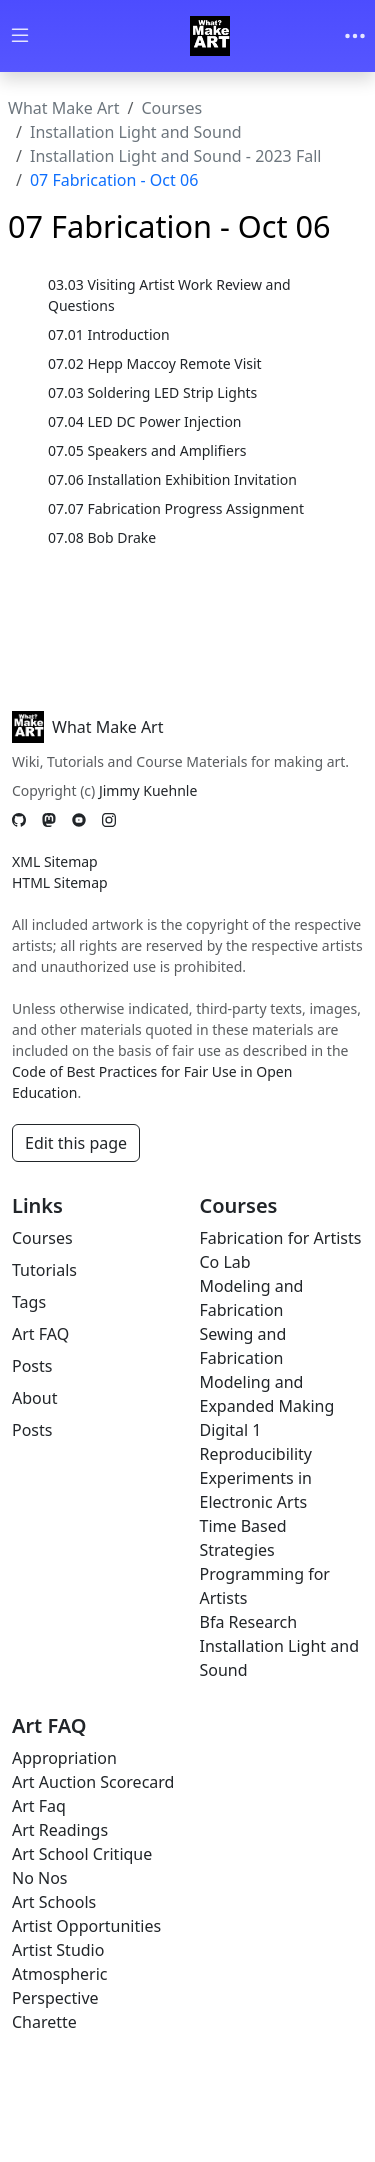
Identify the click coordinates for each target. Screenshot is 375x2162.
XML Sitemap (55, 861)
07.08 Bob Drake (102, 537)
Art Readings (60, 1830)
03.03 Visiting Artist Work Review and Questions (169, 295)
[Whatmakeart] (210, 36)
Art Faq (39, 1806)
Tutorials (44, 1270)
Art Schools (54, 1902)
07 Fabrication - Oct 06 (114, 180)
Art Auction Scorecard (93, 1782)
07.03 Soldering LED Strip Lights (152, 392)
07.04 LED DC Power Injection (145, 421)
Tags (29, 1302)
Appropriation (64, 1758)
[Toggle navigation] (355, 36)
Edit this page (76, 1143)
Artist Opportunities (86, 1926)
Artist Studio (58, 1950)
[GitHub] (19, 819)
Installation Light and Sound (136, 132)
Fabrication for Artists (281, 1238)
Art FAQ (40, 1334)
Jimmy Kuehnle (148, 790)
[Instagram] (109, 819)
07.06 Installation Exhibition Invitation (172, 479)
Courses (171, 108)
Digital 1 (231, 1430)
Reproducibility (256, 1454)
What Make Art (64, 108)
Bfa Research (249, 1622)
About (34, 1398)
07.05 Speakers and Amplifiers (147, 450)
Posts (32, 1366)
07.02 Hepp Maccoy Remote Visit (155, 363)
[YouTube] (79, 819)
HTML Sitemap (60, 882)
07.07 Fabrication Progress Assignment (176, 508)
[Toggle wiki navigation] (20, 36)
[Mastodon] (49, 819)
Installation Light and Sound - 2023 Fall (176, 156)
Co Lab (225, 1262)
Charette (44, 2022)
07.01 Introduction (109, 334)
